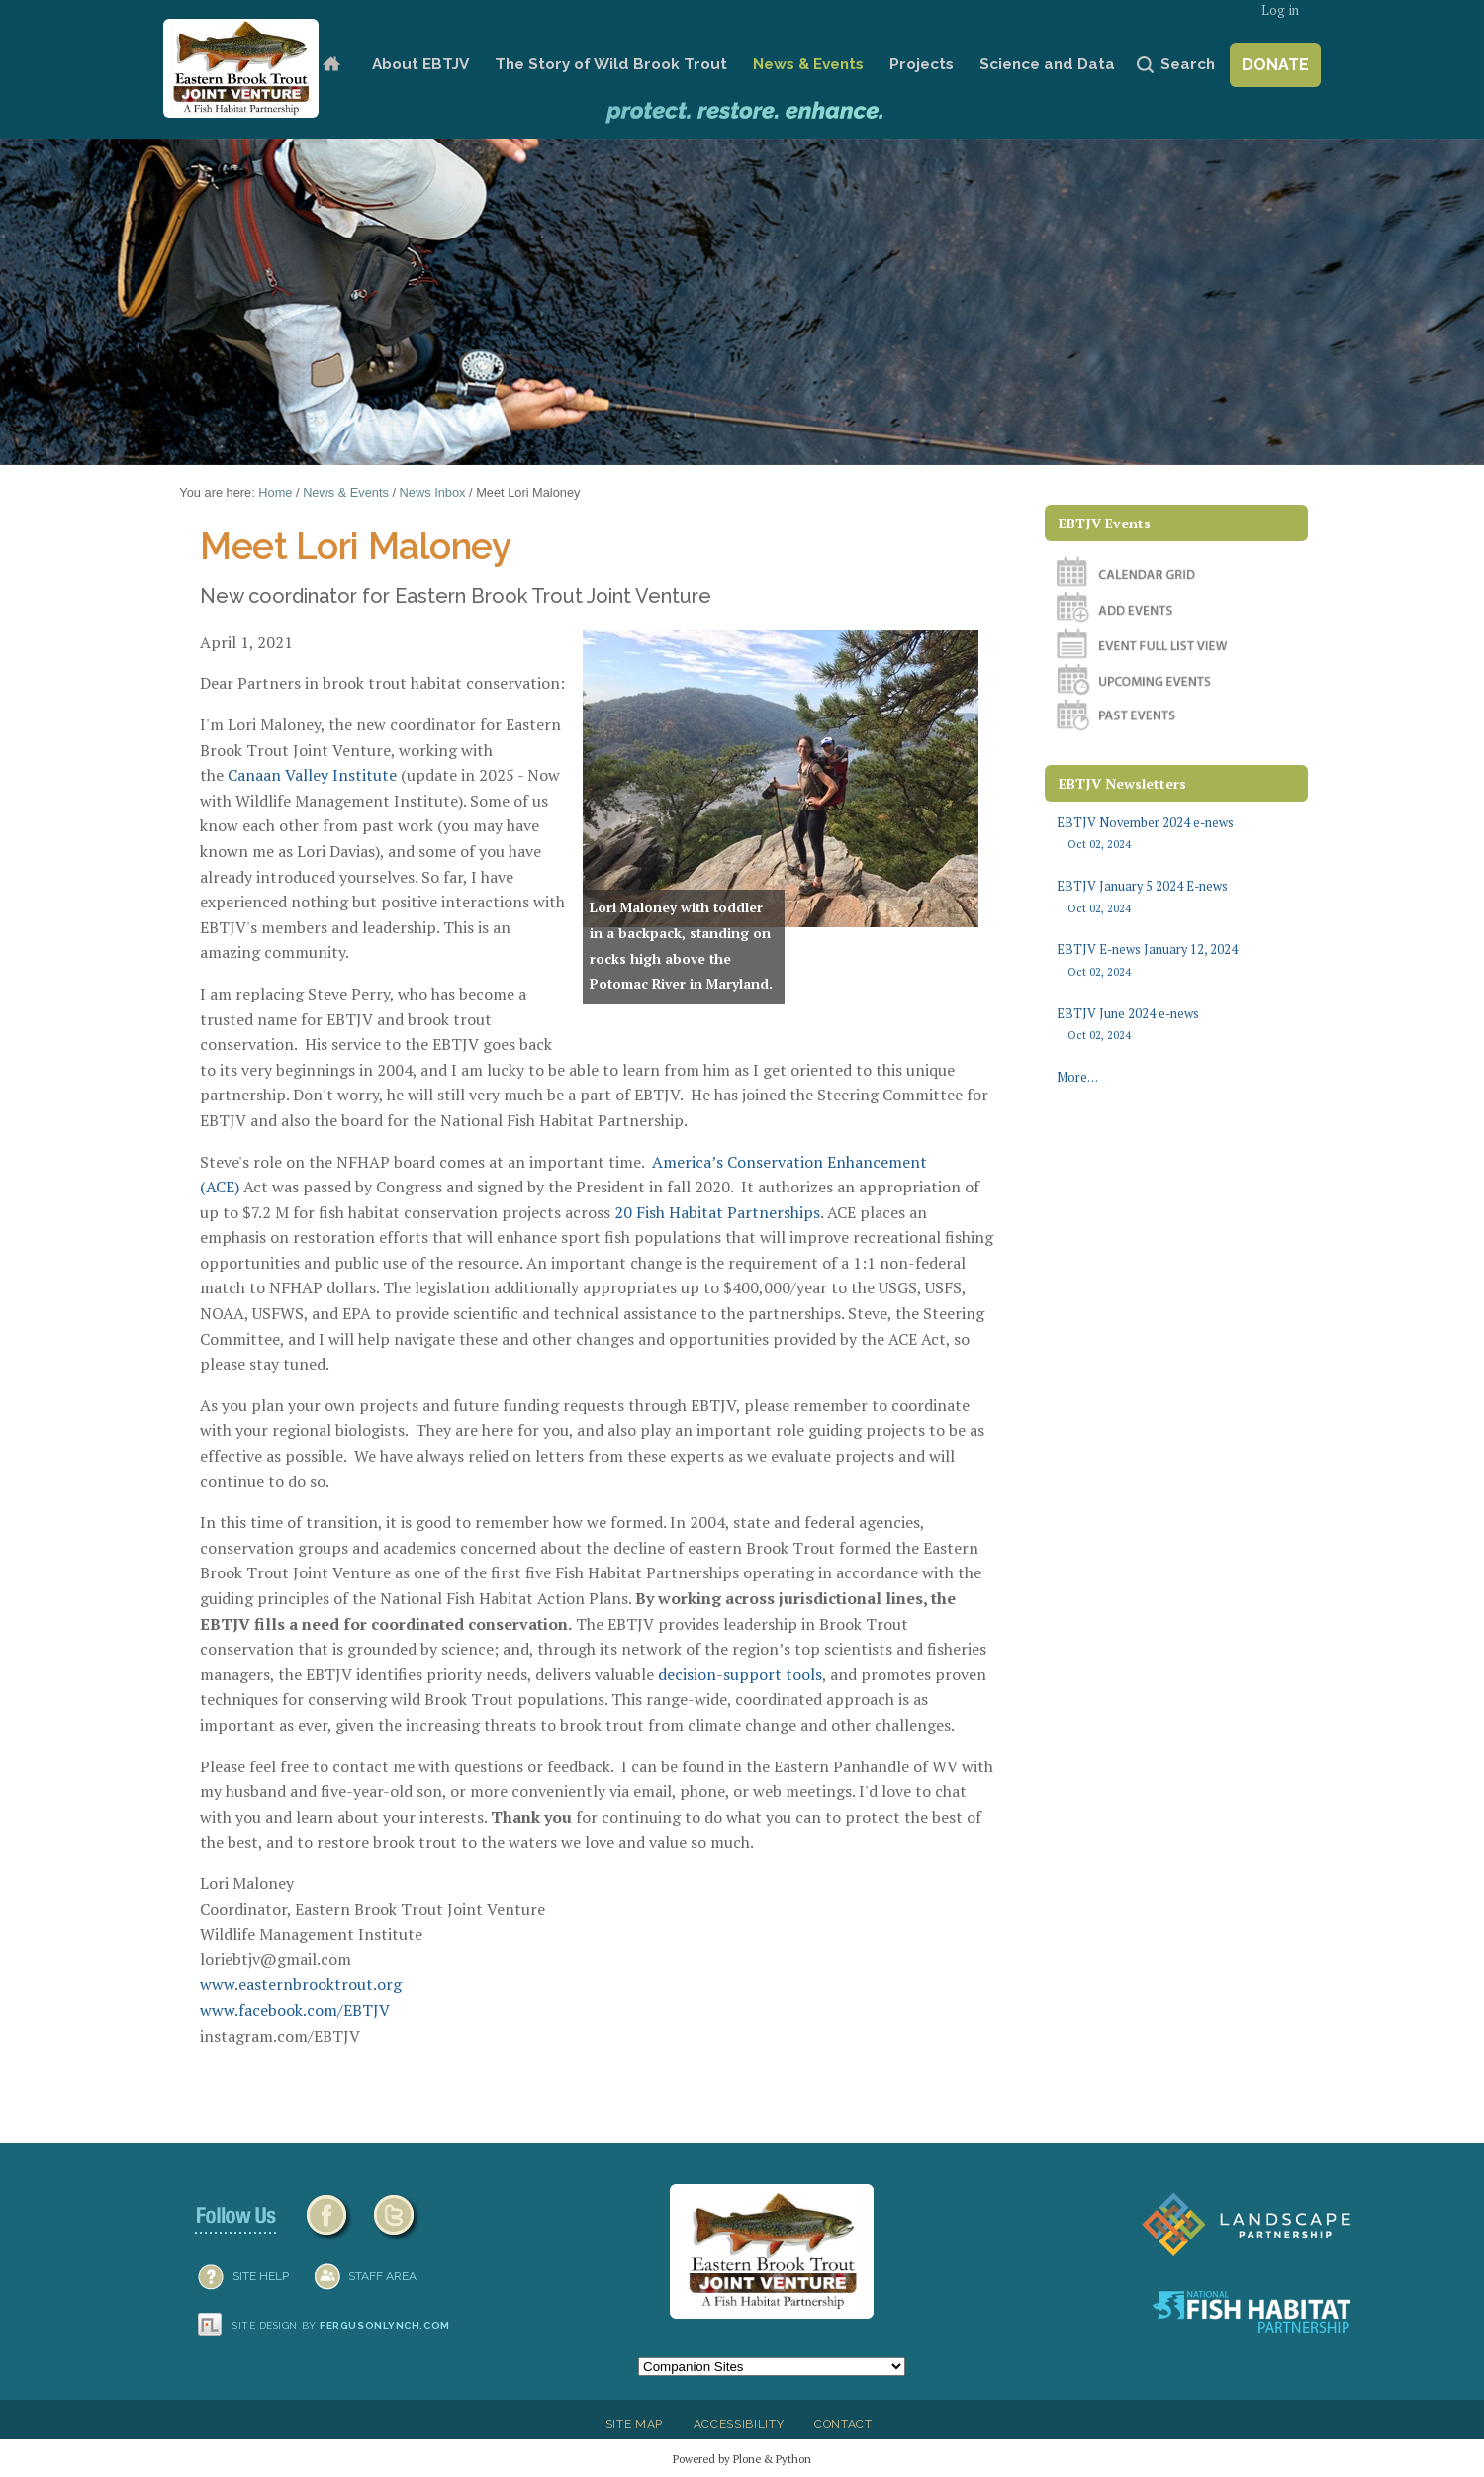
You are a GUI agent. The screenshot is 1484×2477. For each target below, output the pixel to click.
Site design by (341, 2325)
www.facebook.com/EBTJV (295, 2010)
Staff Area (382, 2276)
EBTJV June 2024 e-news (1176, 1024)
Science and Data (1047, 64)
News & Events (808, 64)
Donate (1275, 64)
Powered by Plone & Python (742, 2458)
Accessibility (739, 2423)
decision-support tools (740, 1674)
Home (331, 65)
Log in (1280, 10)
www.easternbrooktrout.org (301, 1984)
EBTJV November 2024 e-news (1176, 833)
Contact (843, 2423)
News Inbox (433, 492)
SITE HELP (260, 2276)
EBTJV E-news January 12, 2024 (1176, 960)
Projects (921, 64)
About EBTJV (420, 64)
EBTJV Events (1105, 523)
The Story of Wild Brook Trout (611, 64)
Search (1187, 64)
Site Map (634, 2423)
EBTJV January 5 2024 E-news (1176, 897)
